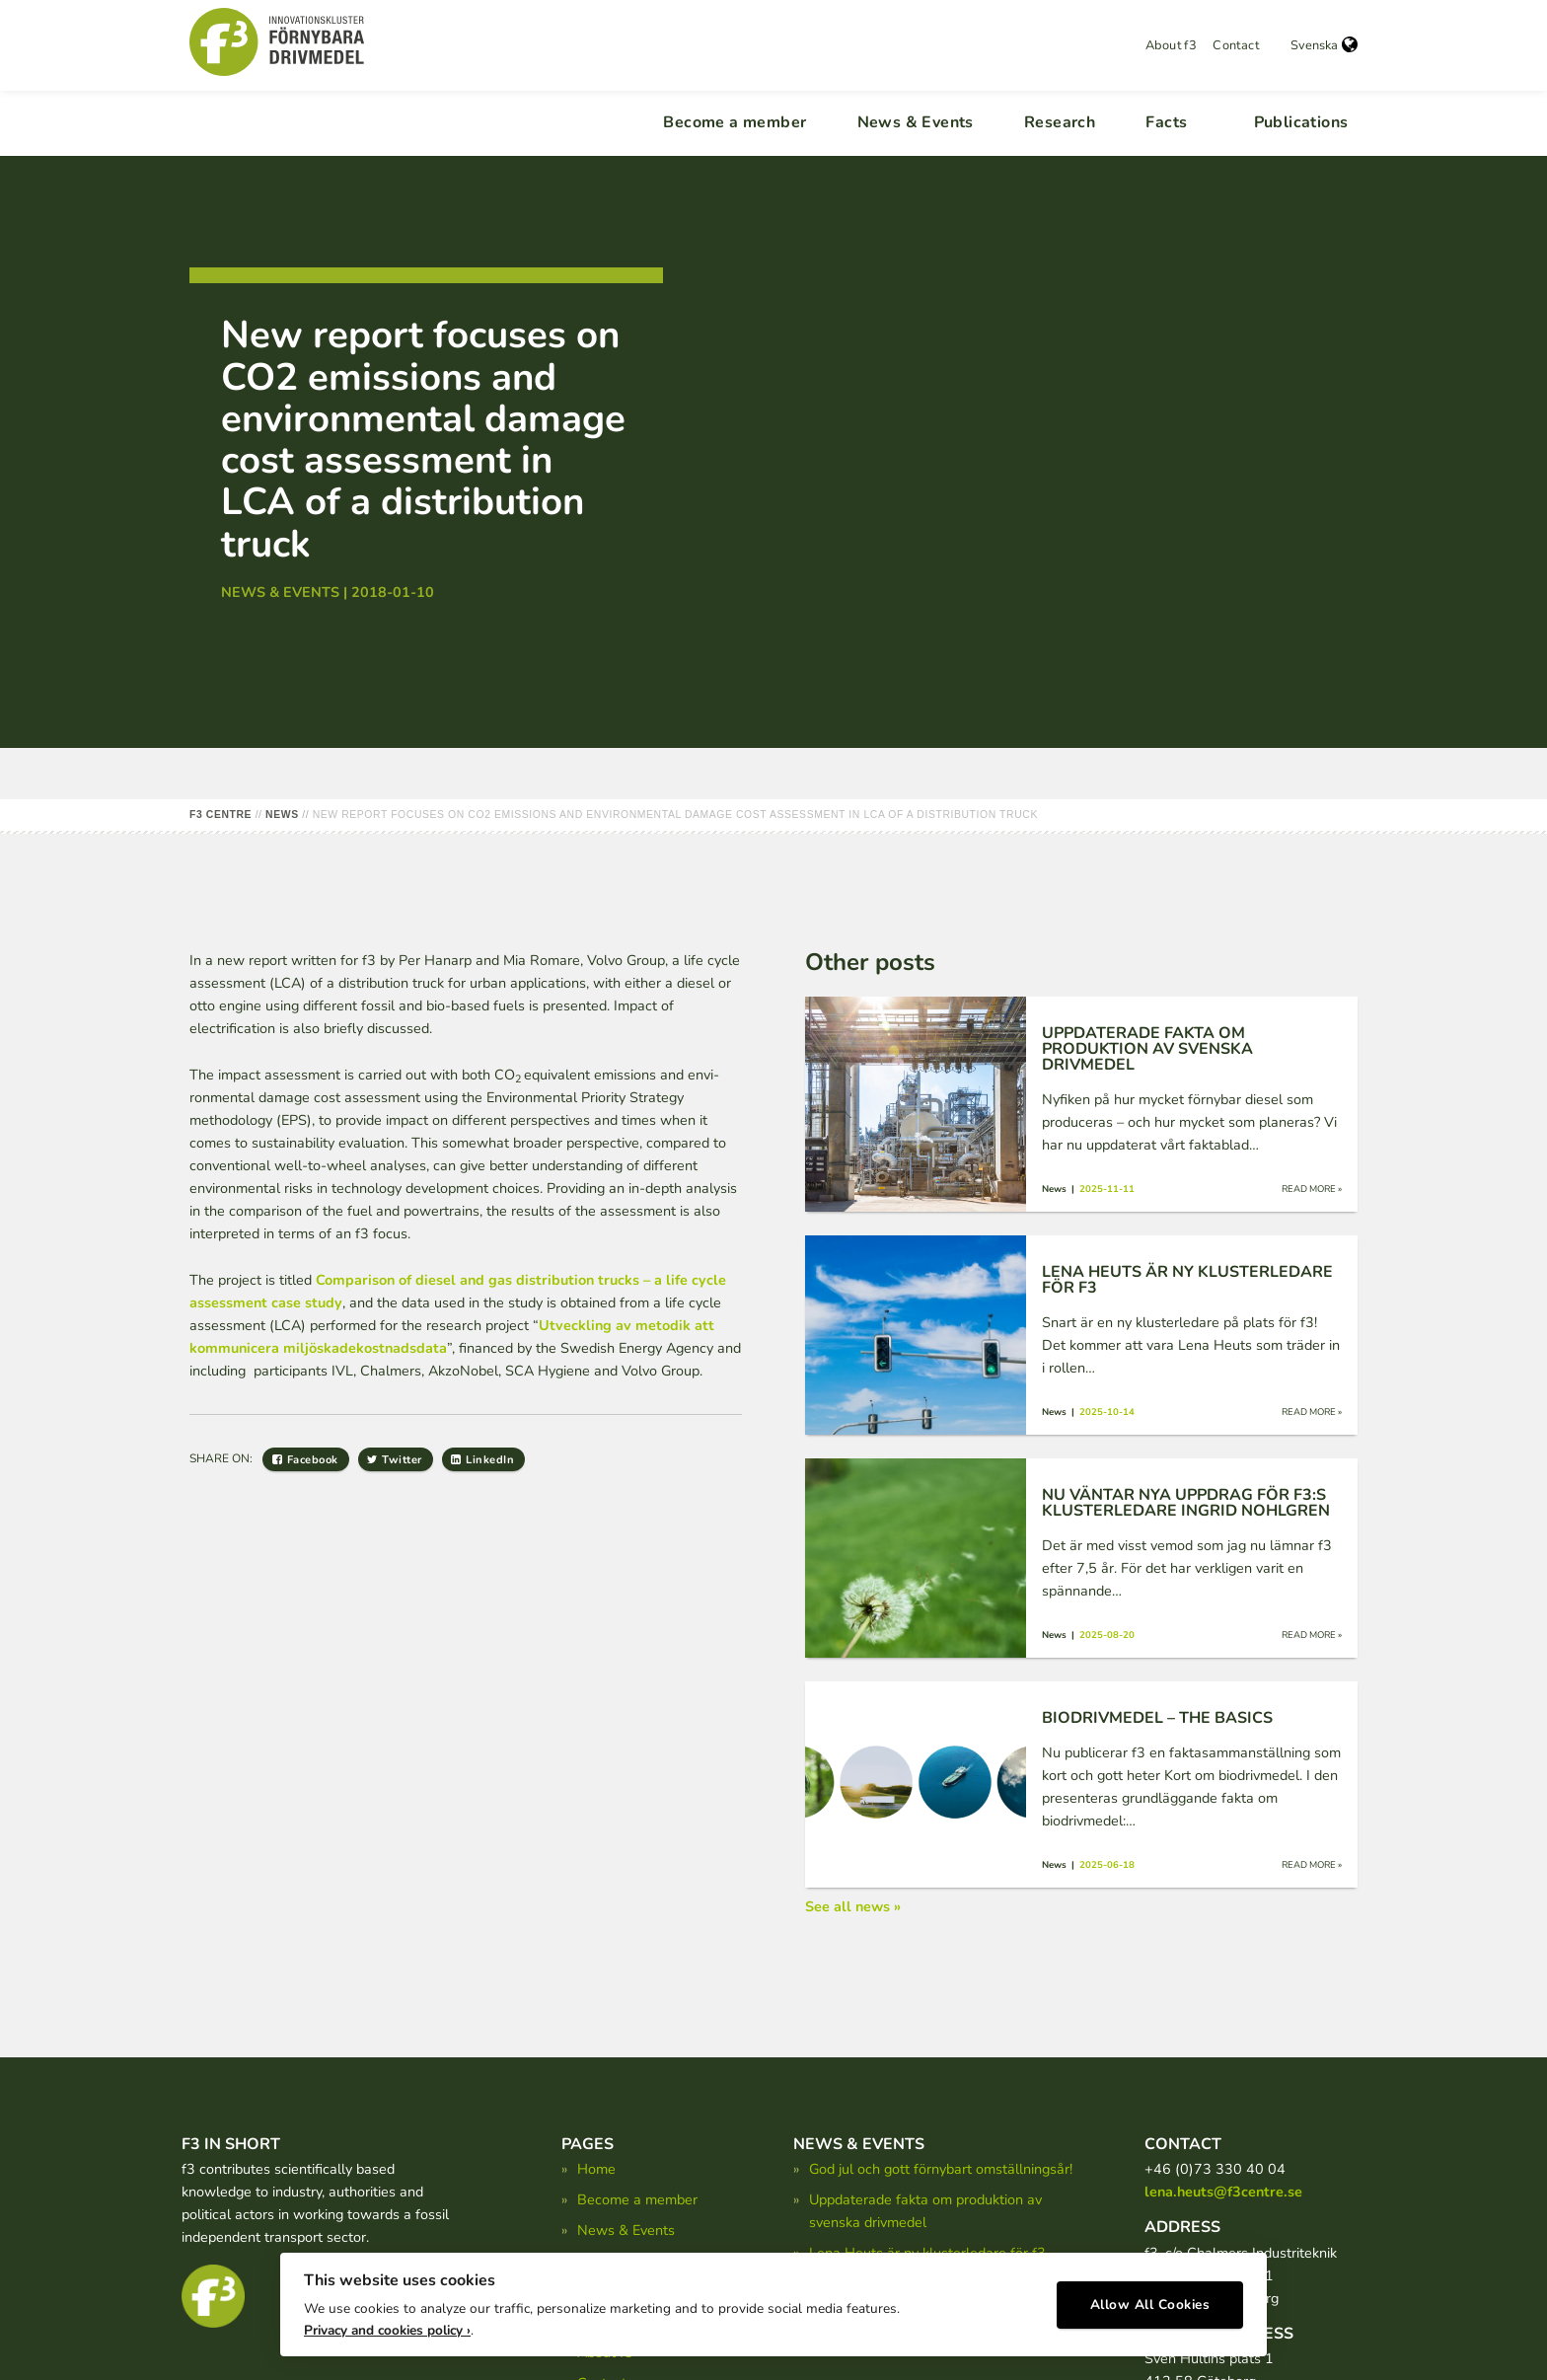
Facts (1166, 122)
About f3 (1171, 45)
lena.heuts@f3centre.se (1223, 2191)
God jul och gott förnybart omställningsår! (940, 2169)
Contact (1236, 45)
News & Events (915, 122)
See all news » (853, 1906)
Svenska (1324, 45)
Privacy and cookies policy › (387, 2321)
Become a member (734, 122)
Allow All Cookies (1150, 2296)
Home (596, 2169)
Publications (1301, 122)
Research (1059, 122)
